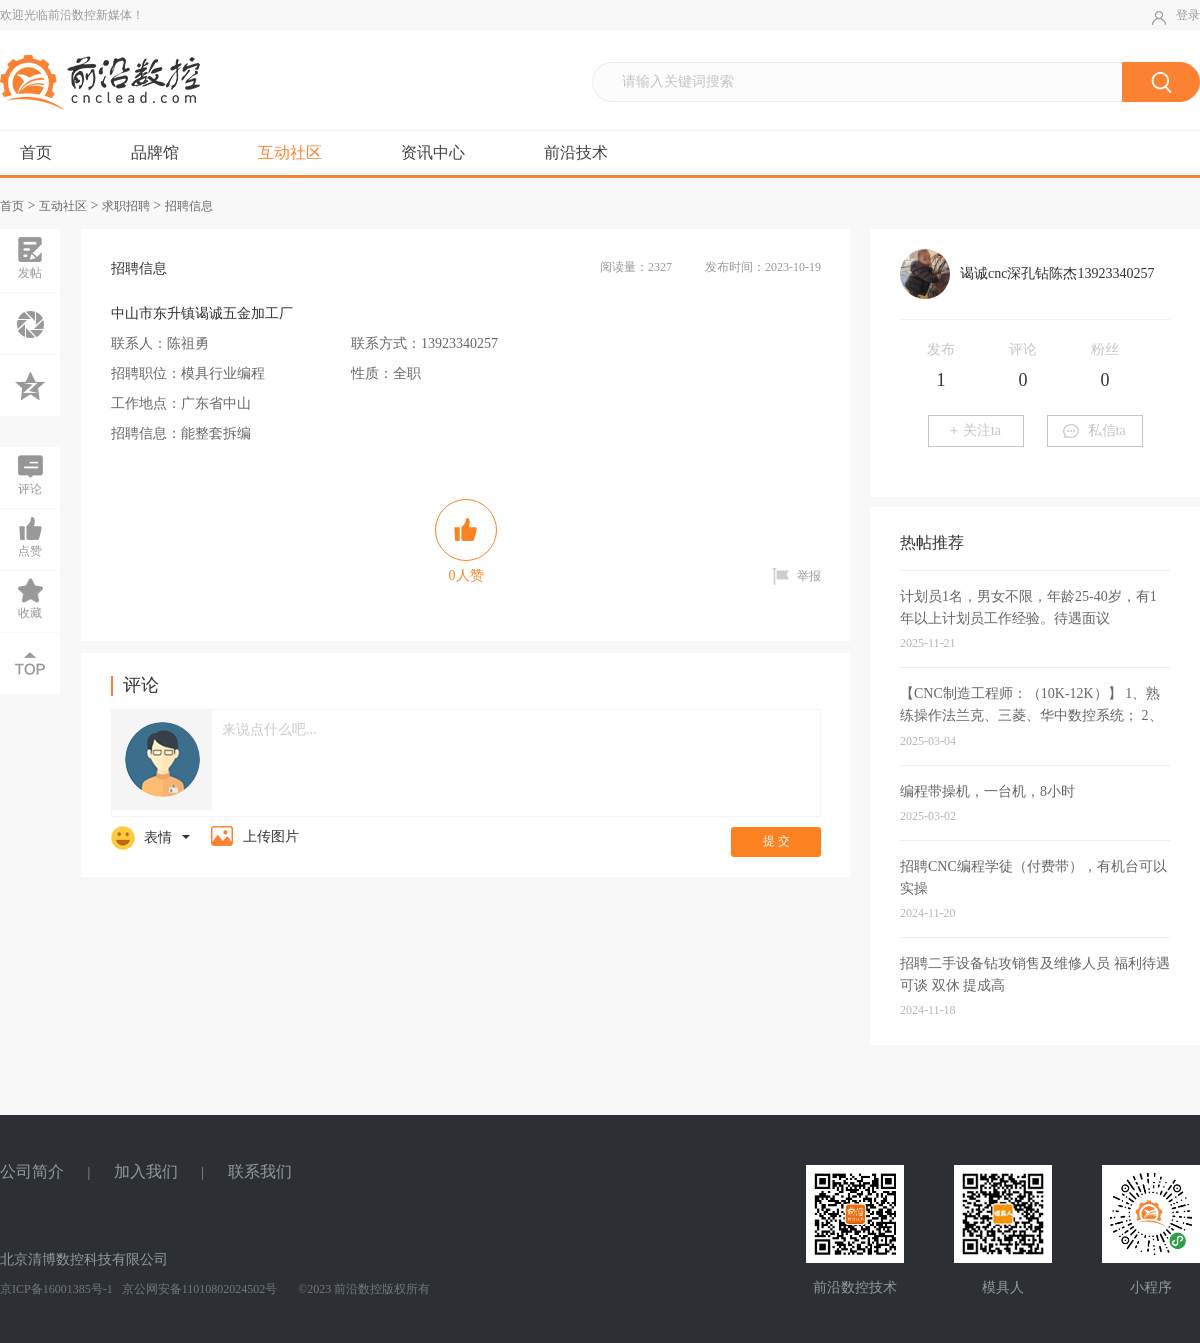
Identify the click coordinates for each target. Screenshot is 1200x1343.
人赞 (466, 541)
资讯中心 (433, 152)
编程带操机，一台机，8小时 (987, 791)
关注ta (975, 430)
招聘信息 (189, 206)
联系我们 (260, 1171)
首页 (36, 152)
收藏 (30, 598)
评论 (30, 474)
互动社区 (290, 152)
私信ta (1094, 430)
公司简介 (32, 1171)
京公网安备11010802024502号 (198, 1289)
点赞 (30, 536)
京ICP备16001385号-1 (56, 1289)
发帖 (30, 258)
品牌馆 (155, 152)
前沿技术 (576, 152)
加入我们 (146, 1171)
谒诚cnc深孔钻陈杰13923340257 (1057, 273)
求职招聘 (126, 206)
